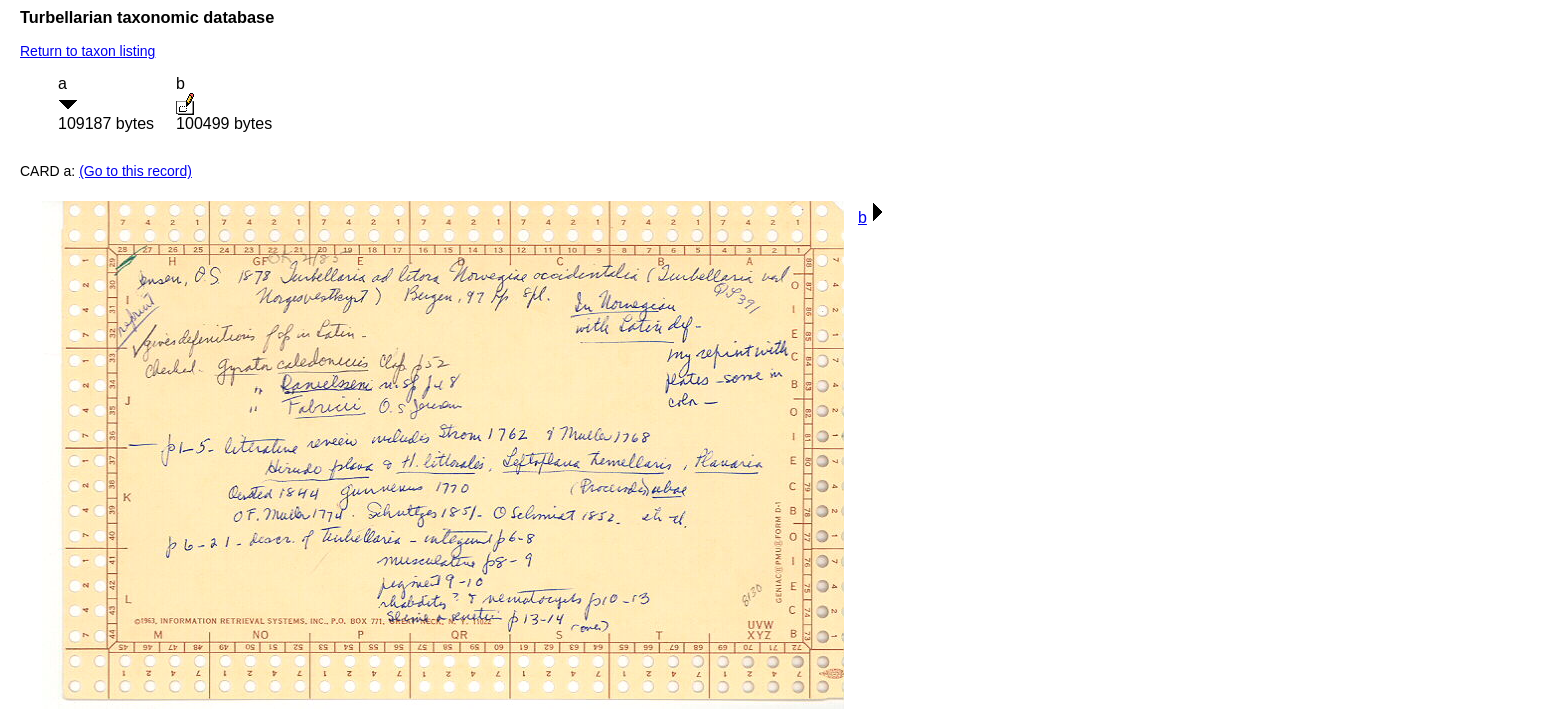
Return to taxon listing (87, 51)
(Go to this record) (135, 171)
